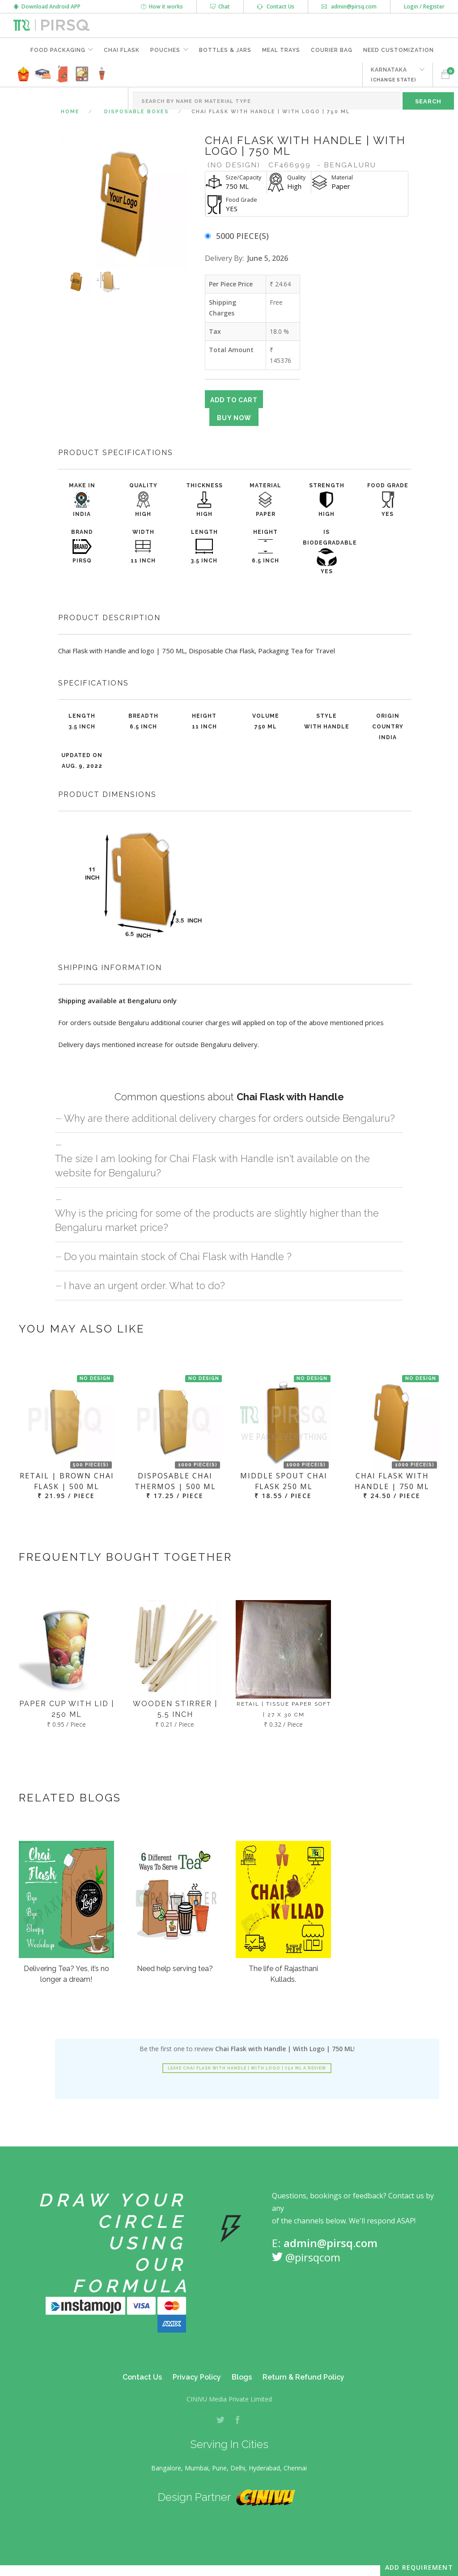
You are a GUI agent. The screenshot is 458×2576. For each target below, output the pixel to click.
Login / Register (424, 6)
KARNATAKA (393, 74)
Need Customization (398, 50)
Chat (220, 6)
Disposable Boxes (136, 112)
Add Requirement (419, 2567)
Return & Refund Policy (303, 2377)
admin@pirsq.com (349, 6)
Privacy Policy (197, 2377)
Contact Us (275, 6)
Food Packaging (57, 50)
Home (70, 112)
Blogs (242, 2377)
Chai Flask (122, 50)
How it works (162, 6)
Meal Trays (281, 50)
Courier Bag (331, 50)
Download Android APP (47, 6)
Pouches (165, 50)
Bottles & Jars (225, 50)
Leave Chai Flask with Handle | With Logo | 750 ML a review (247, 2068)
